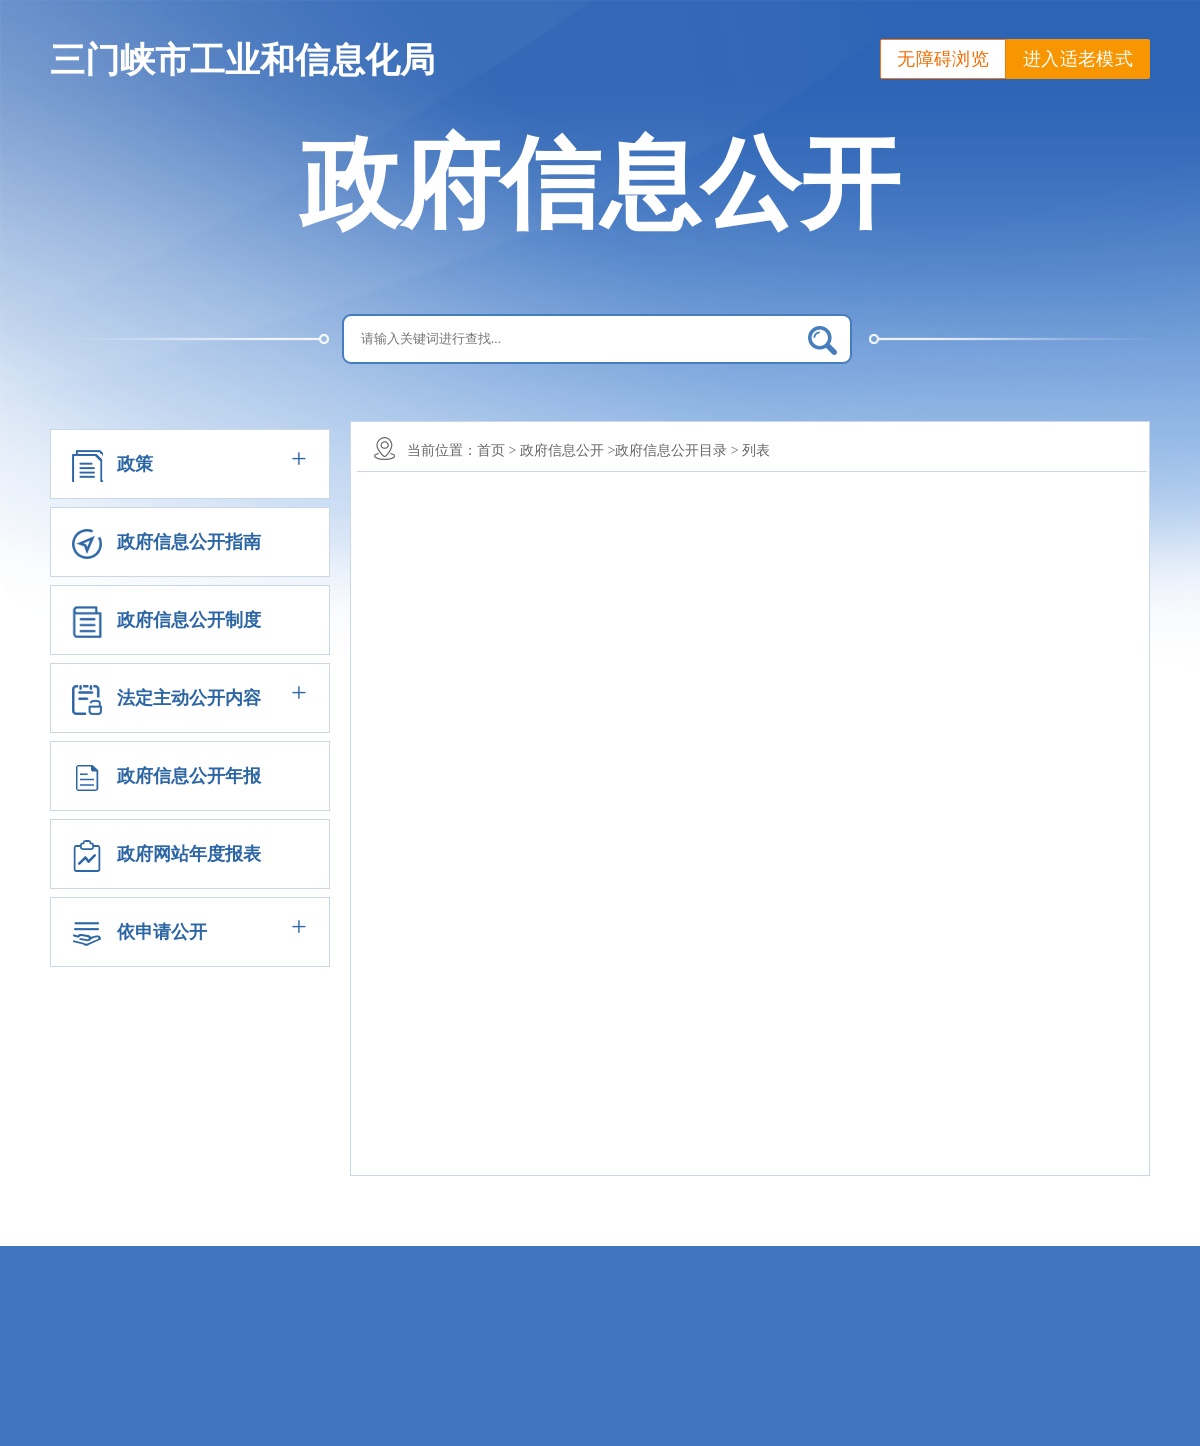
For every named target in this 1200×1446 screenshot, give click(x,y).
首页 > (496, 450)
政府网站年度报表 (189, 854)
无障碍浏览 (943, 59)
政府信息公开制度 (189, 620)
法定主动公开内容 (189, 698)
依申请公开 (162, 932)
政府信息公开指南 (189, 542)
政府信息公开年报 (189, 776)
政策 (135, 464)
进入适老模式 (1078, 59)
